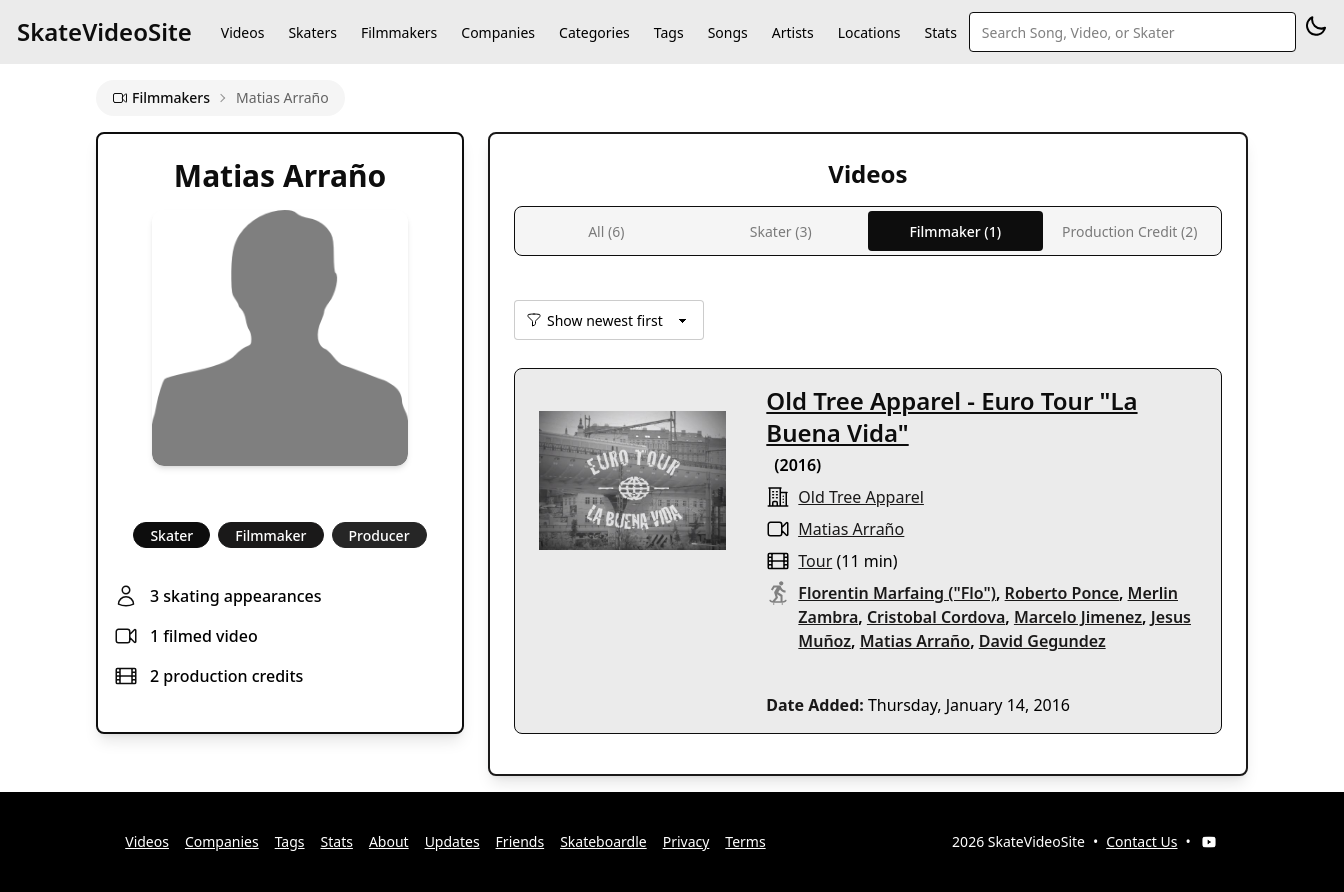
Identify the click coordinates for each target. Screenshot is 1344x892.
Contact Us (1141, 841)
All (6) (606, 231)
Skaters (312, 32)
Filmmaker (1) (955, 231)
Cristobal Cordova (936, 617)
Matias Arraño (851, 529)
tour (815, 561)
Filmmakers (399, 32)
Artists (793, 32)
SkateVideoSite (104, 31)
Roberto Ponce (1062, 593)
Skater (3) (781, 231)
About (389, 841)
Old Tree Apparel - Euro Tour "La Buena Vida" (951, 416)
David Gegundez (1042, 641)
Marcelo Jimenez (1078, 617)
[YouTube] (1209, 842)
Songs (728, 32)
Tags (669, 32)
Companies (498, 32)
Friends (520, 841)
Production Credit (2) (1129, 231)
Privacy (686, 841)
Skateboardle (603, 841)
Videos (243, 32)
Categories (594, 32)
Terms (745, 841)
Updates (452, 841)
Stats (941, 32)
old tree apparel (861, 497)
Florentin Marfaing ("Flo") (897, 593)
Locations (869, 32)
